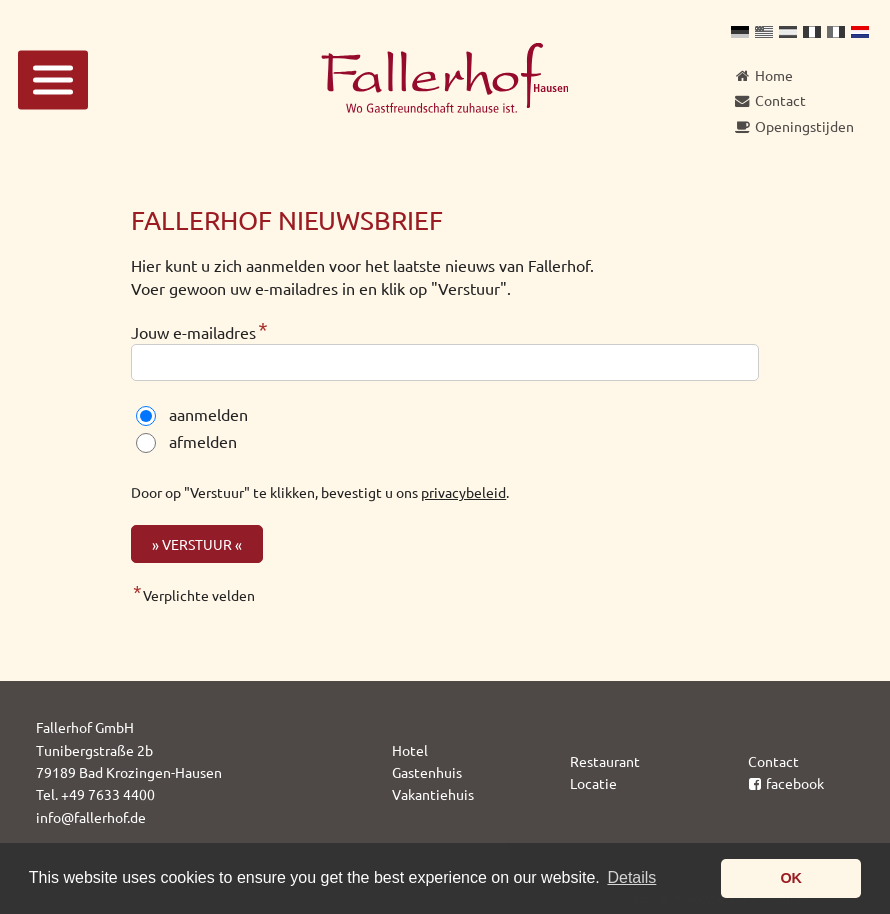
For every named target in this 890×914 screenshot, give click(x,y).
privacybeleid (463, 492)
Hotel (410, 750)
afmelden (203, 441)
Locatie (593, 783)
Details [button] (631, 877)
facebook (786, 783)
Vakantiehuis (433, 794)
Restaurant (605, 761)
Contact (773, 761)
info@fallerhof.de (91, 817)
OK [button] (791, 878)
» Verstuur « (197, 544)
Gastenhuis (427, 772)
